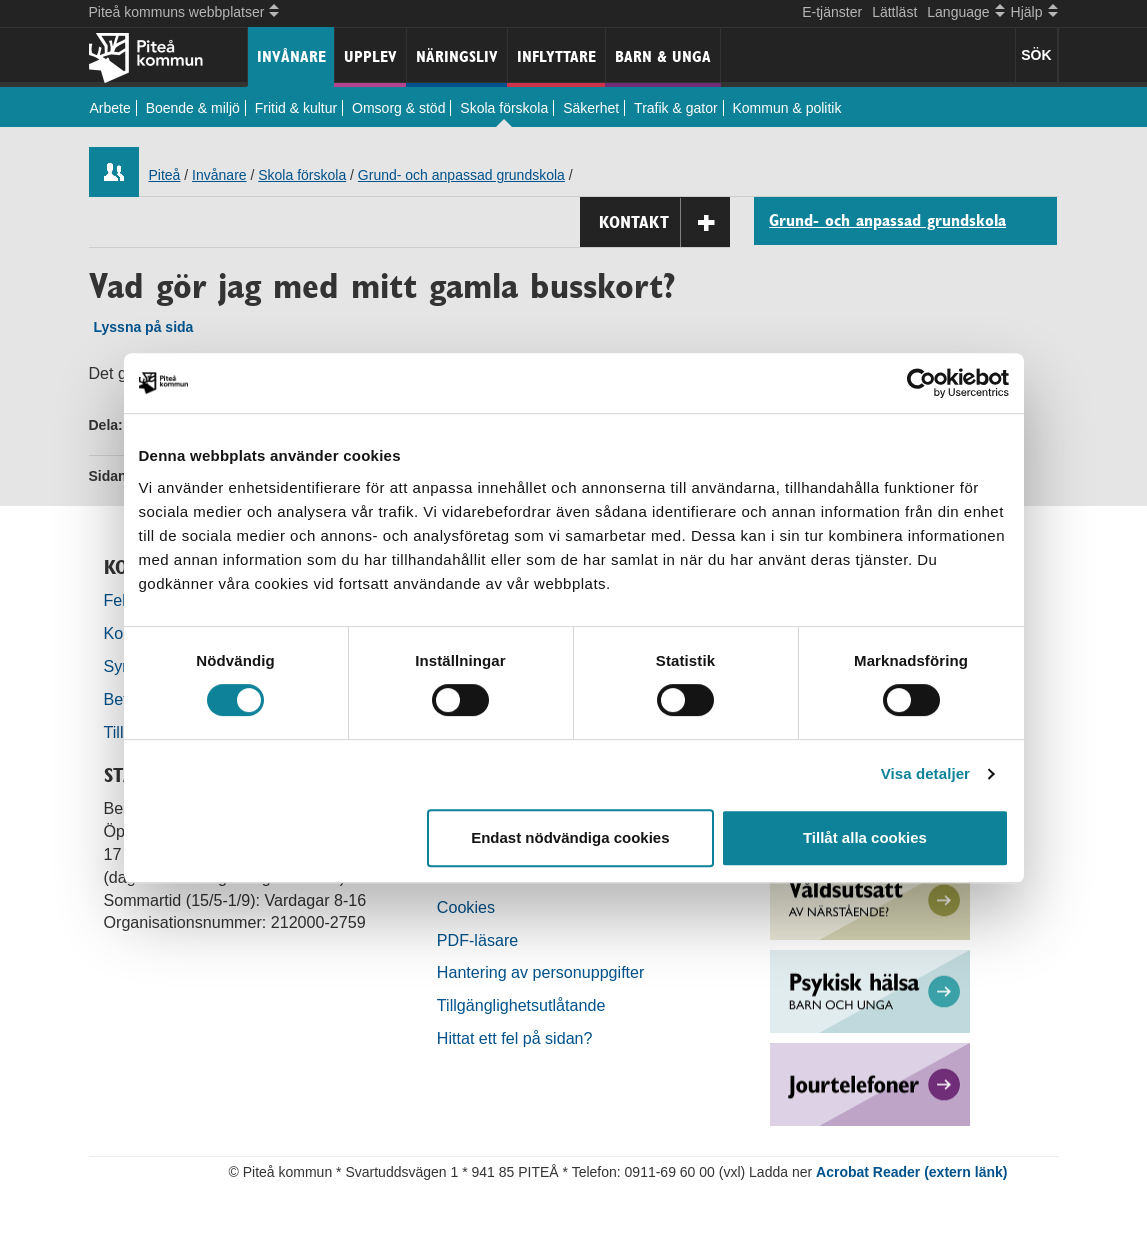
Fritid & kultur (296, 108)
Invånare (291, 56)
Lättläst (894, 12)
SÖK (1036, 55)
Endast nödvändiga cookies (570, 837)
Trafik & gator (676, 108)
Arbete (110, 108)
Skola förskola (504, 108)
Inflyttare (556, 56)
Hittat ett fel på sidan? (515, 1038)
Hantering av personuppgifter (541, 972)
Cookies (466, 907)
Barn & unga (663, 56)
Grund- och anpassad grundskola (461, 175)
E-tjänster (832, 12)
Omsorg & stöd (398, 108)
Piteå (165, 175)
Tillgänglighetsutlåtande (521, 1005)
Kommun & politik (787, 108)
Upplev (370, 56)
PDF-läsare (477, 940)
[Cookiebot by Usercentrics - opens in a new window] (921, 383)
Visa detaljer (925, 773)
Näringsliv (457, 56)
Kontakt (664, 222)
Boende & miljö (193, 108)
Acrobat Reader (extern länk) (911, 1172)
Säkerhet (591, 108)
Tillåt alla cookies (865, 837)
